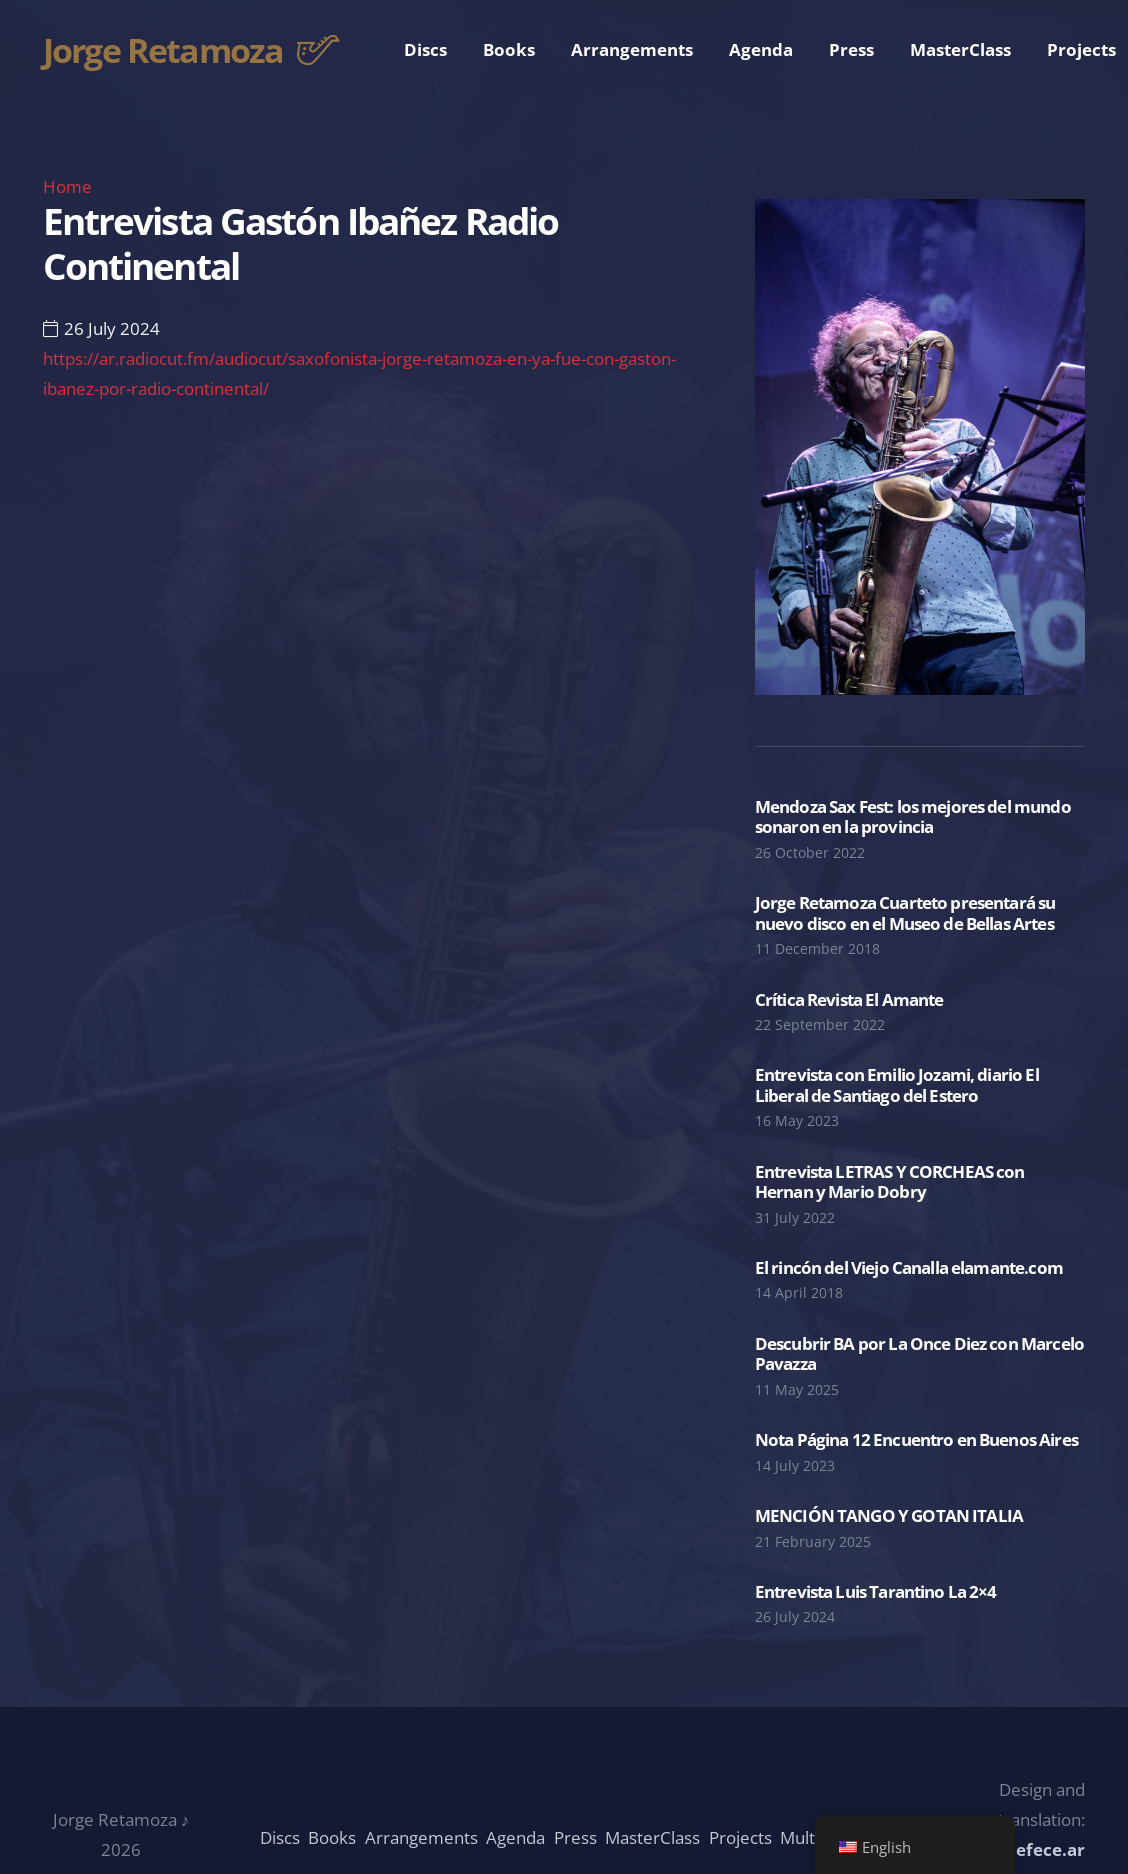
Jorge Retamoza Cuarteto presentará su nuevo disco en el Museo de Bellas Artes (905, 912)
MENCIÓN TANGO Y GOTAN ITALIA (889, 1515)
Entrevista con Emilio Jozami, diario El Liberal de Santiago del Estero (897, 1084)
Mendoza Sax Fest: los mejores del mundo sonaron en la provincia (913, 816)
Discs (280, 1837)
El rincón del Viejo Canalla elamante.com (909, 1267)
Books (332, 1837)
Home (67, 186)
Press (575, 1837)
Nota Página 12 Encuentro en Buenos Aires (916, 1439)
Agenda (515, 1837)
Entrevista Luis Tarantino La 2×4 (876, 1591)
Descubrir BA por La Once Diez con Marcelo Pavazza (919, 1353)
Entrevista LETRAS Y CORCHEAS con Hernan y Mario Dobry (890, 1181)
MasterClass (652, 1837)
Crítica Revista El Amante (849, 999)
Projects (740, 1837)
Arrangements (421, 1837)
